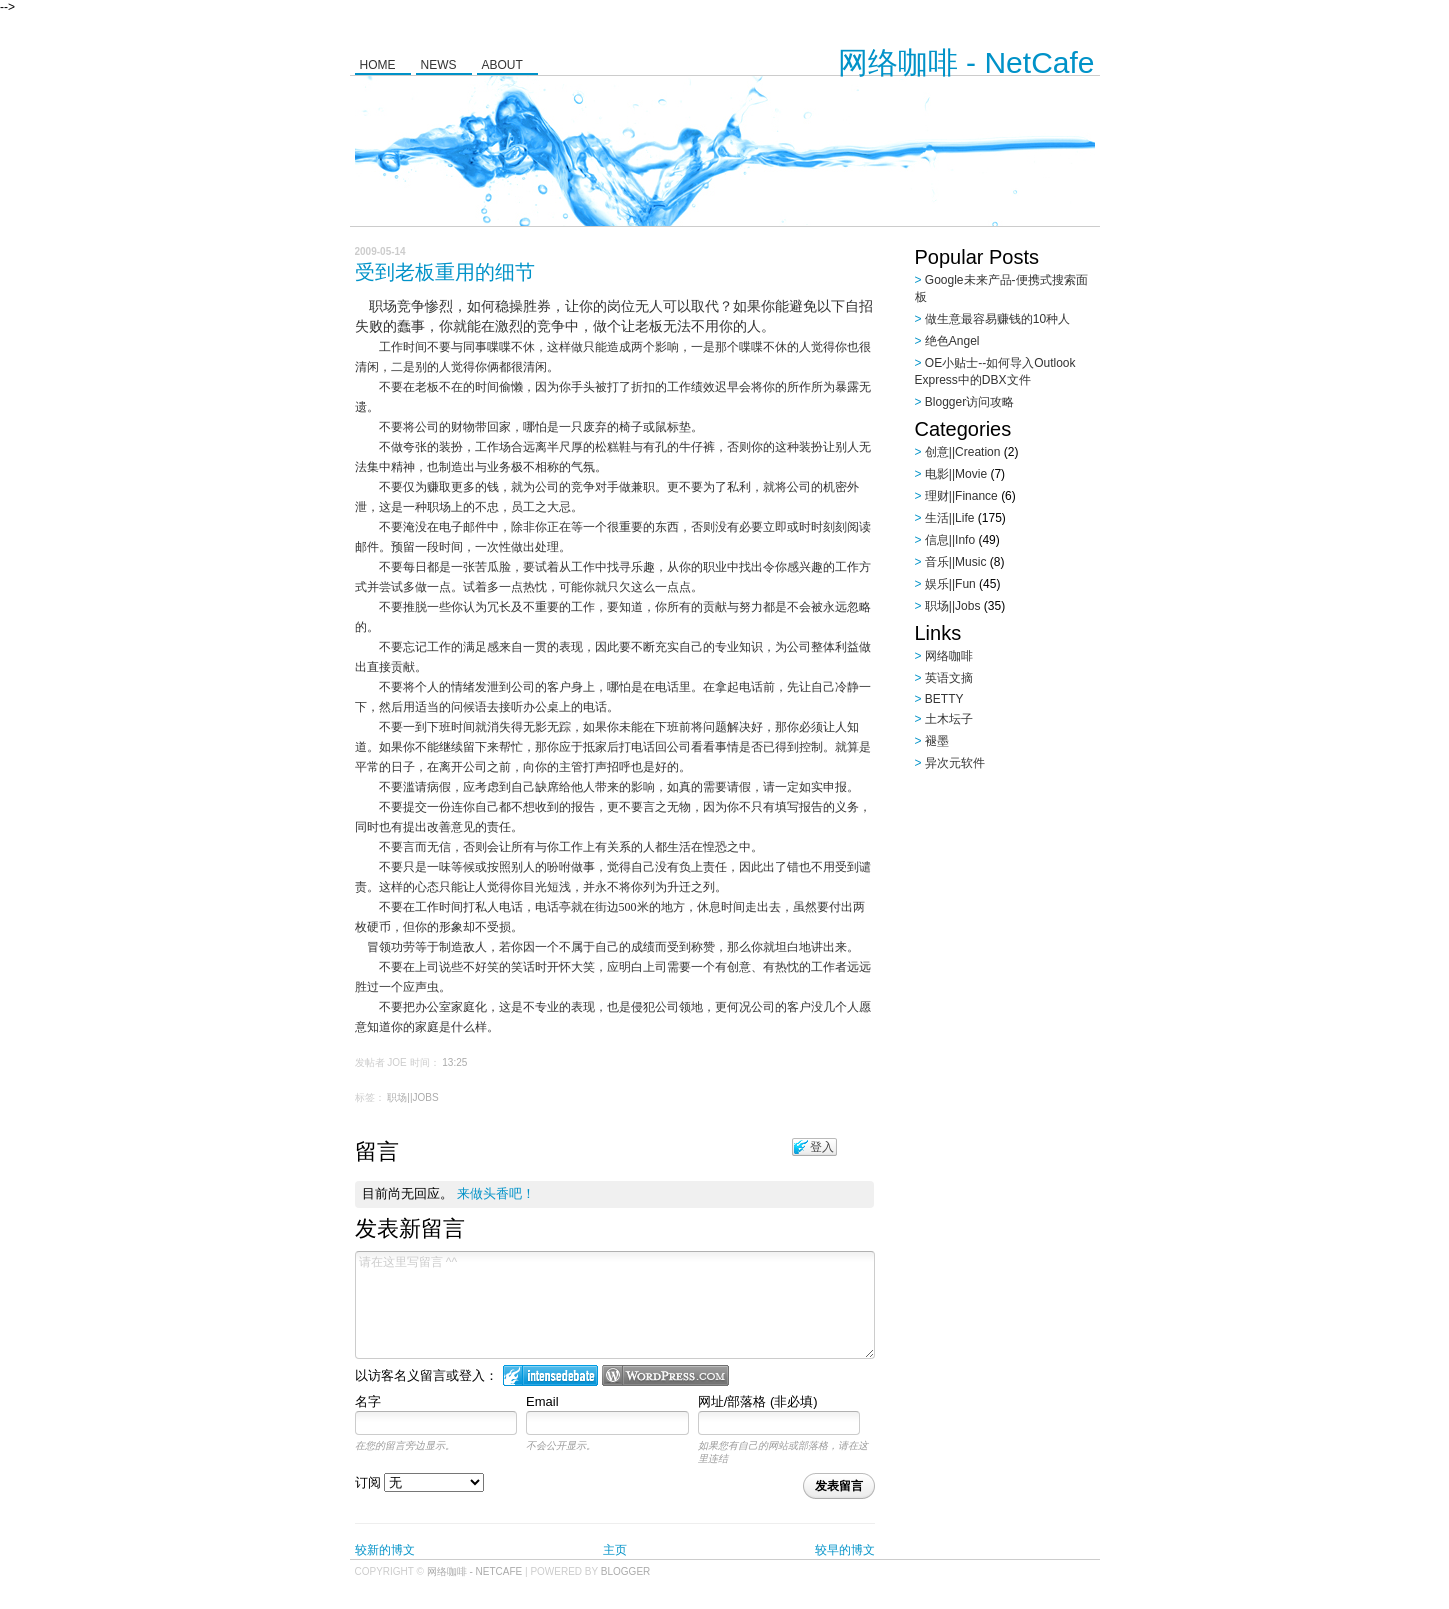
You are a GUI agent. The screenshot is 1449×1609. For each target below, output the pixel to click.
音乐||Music (956, 562)
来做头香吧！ (496, 1193)
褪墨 (937, 741)
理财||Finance (961, 496)
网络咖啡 (949, 656)
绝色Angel (952, 341)
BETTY (944, 699)
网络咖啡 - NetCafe (966, 62)
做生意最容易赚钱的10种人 (997, 319)
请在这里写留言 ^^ (615, 1305)
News (439, 65)
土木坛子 (949, 719)
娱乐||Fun (950, 584)
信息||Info (950, 540)
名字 (368, 1401)
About (502, 65)
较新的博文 (385, 1550)
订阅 (420, 1482)
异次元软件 (955, 763)
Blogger (625, 1571)
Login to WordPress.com (665, 1375)
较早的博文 (845, 1550)
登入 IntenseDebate (550, 1375)
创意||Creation (963, 452)
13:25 (454, 1062)
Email (542, 1401)
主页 (615, 1550)
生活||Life (950, 518)
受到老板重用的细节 (445, 272)
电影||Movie (956, 474)
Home (378, 65)
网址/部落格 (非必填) (758, 1401)
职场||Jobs (412, 1097)
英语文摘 (949, 678)
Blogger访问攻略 (969, 402)
